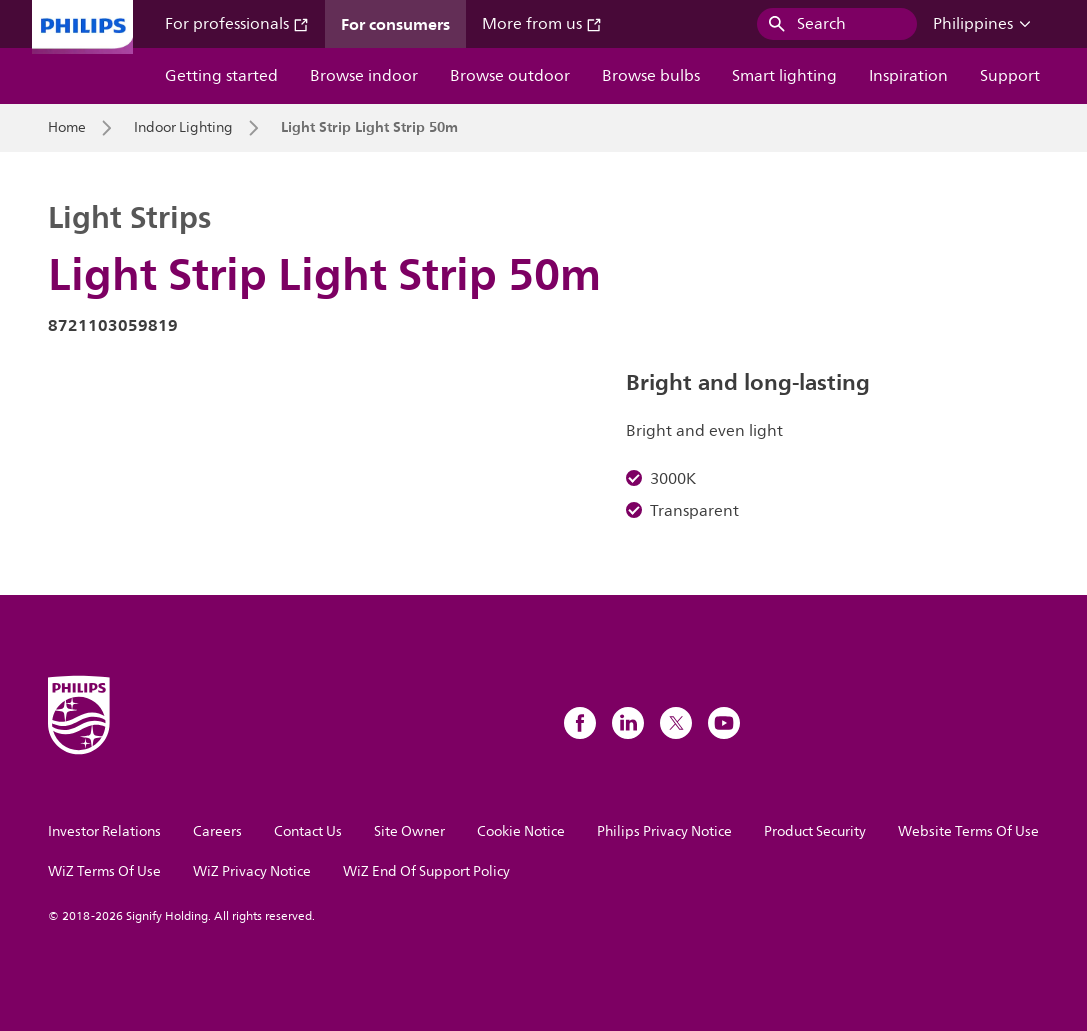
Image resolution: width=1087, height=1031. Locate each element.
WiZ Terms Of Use (104, 871)
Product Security (815, 831)
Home (67, 128)
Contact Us (308, 831)
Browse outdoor (510, 76)
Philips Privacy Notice (664, 831)
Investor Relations (104, 831)
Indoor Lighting (183, 128)
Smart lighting (784, 76)
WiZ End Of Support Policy (426, 871)
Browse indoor (364, 76)
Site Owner (409, 831)
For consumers (395, 24)
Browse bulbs (651, 76)
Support (1010, 76)
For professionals (237, 24)
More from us (542, 24)
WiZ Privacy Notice (252, 871)
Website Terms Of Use (968, 831)
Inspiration (908, 76)
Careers (217, 831)
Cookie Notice (521, 831)
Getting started (221, 76)
